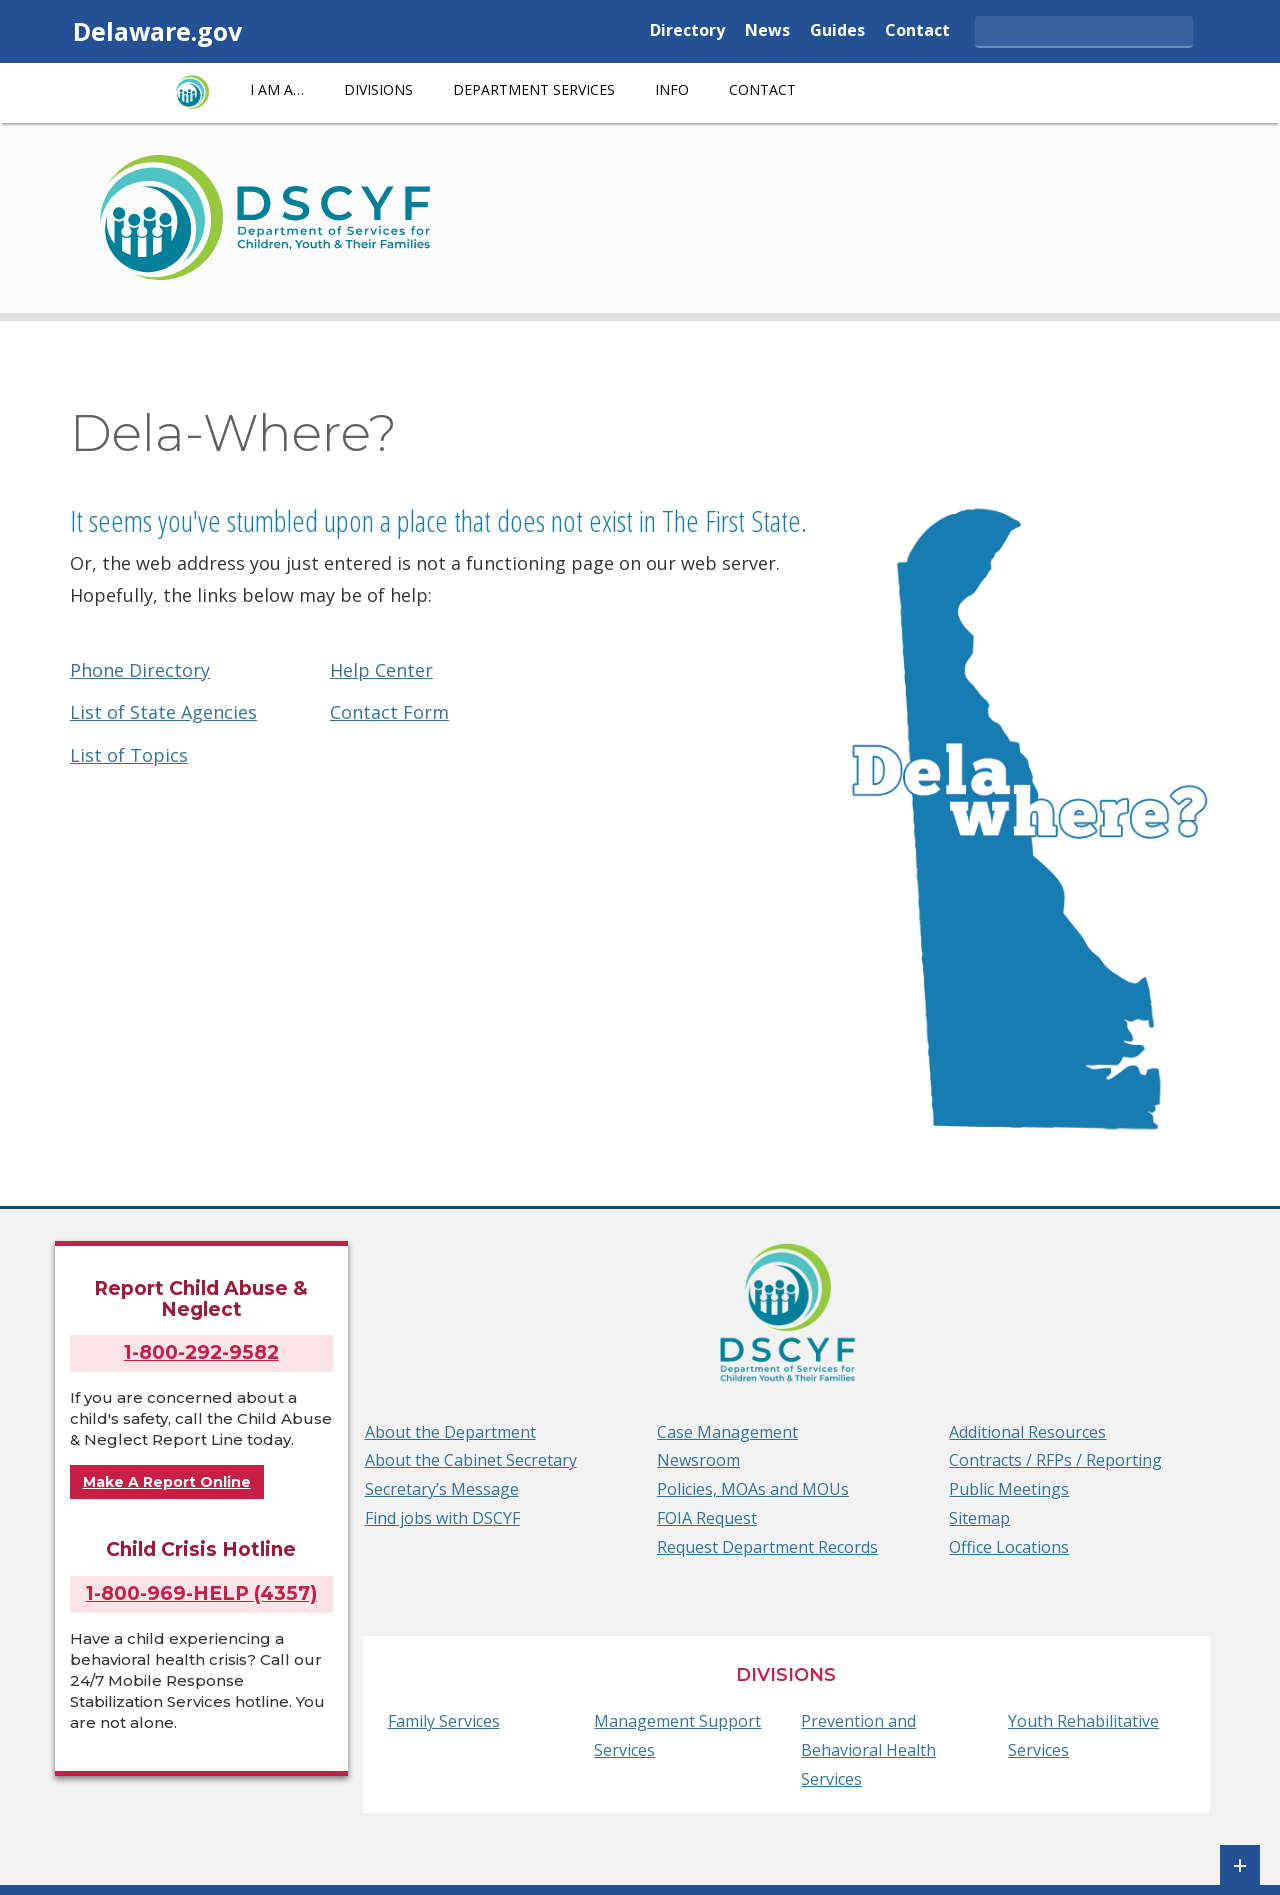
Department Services (534, 89)
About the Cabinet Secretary (471, 1460)
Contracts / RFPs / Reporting (1055, 1460)
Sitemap (979, 1518)
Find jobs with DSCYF (442, 1518)
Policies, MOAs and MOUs (753, 1489)
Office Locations (1009, 1547)
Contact (917, 31)
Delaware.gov (157, 31)
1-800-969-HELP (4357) (201, 1593)
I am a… (277, 89)
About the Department (450, 1432)
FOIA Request (707, 1518)
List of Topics (129, 755)
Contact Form (389, 712)
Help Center (381, 670)
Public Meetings (1009, 1489)
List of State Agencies (163, 712)
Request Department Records (767, 1547)
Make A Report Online (167, 1482)
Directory (687, 31)
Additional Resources (1027, 1432)
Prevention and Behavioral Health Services (868, 1750)
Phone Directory (140, 670)
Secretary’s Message (442, 1489)
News (767, 31)
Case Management (727, 1432)
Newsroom (698, 1460)
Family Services (444, 1721)
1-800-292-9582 (201, 1352)
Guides (837, 31)
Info (672, 89)
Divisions (378, 89)
